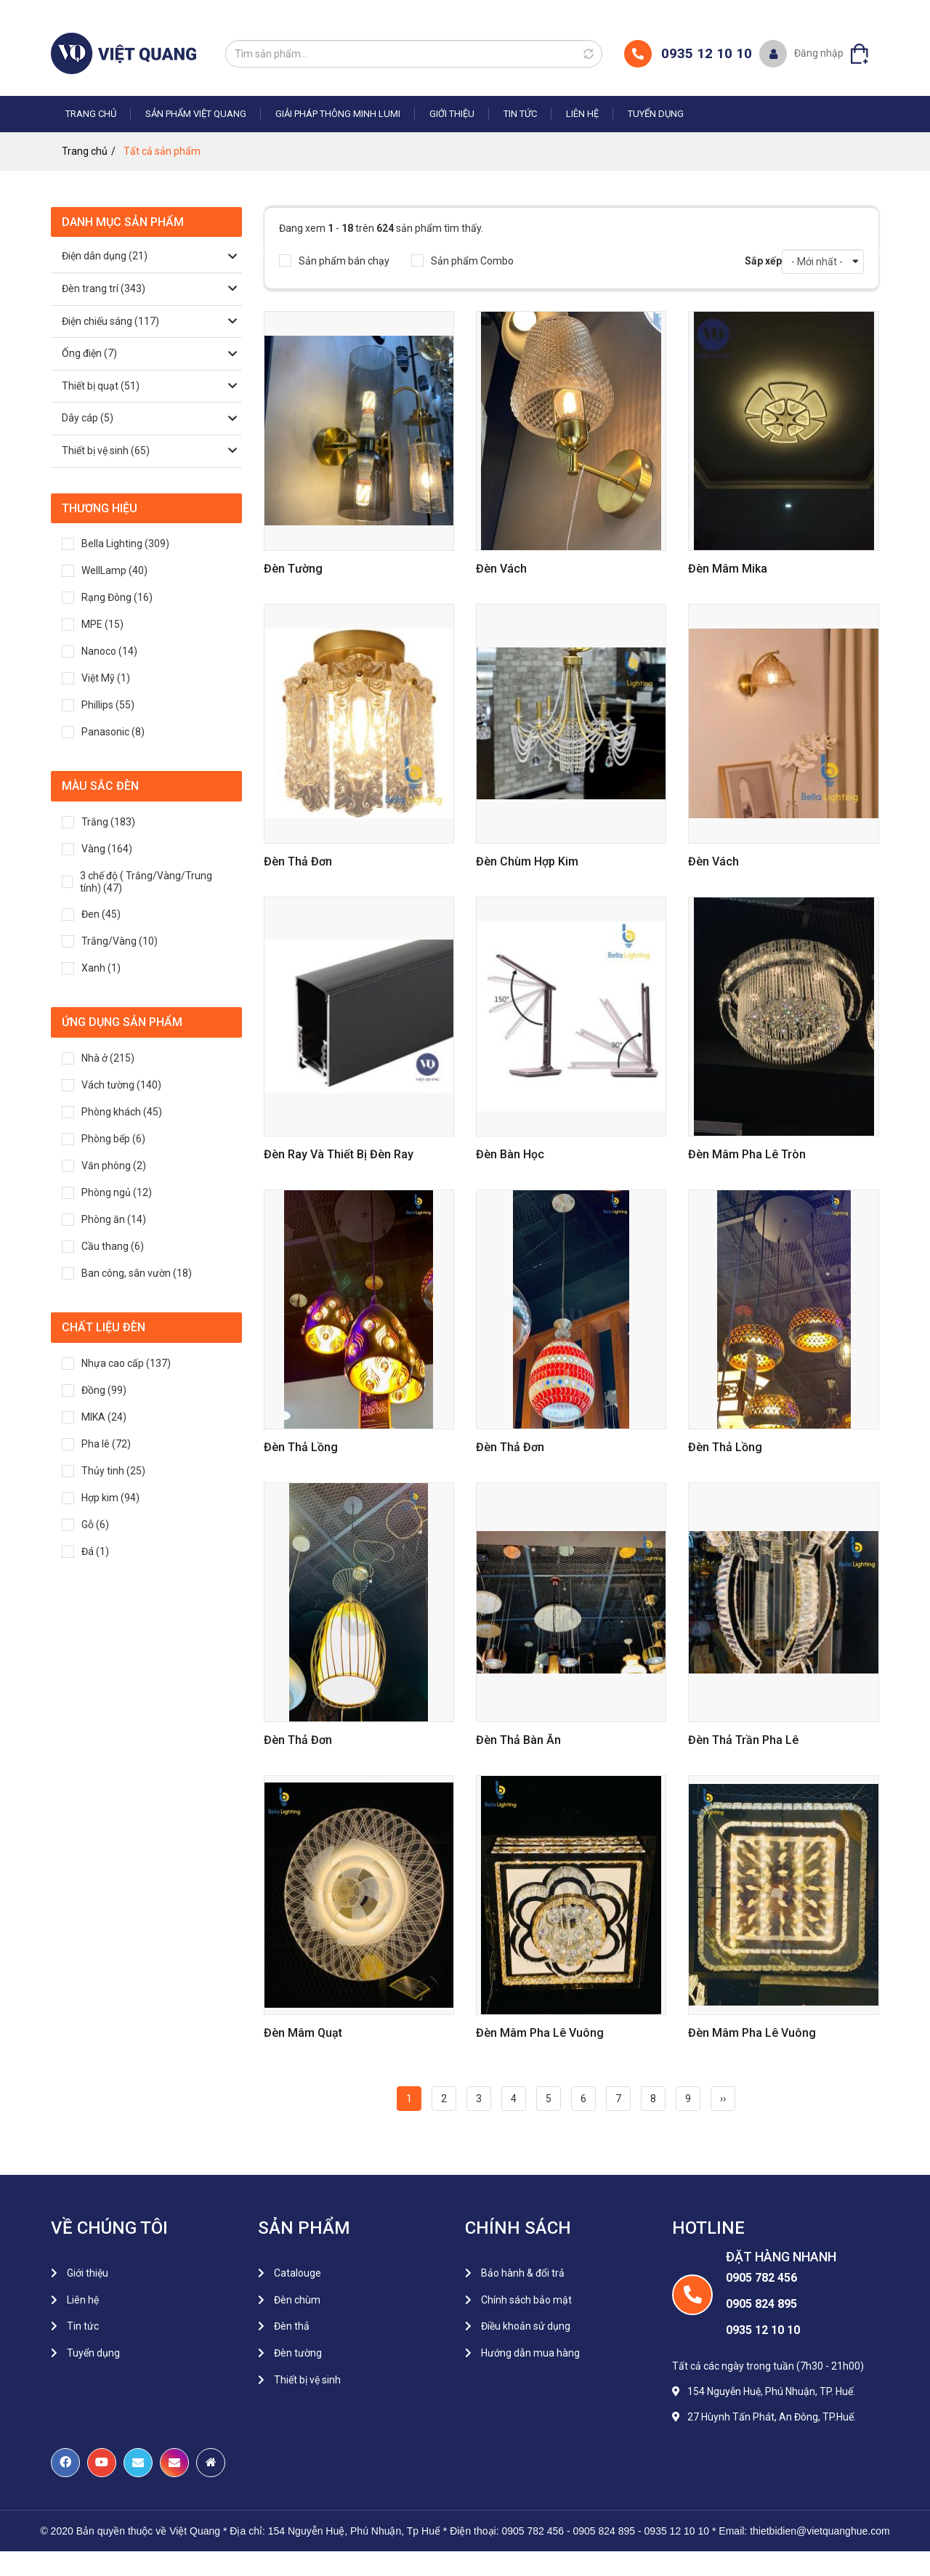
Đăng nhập (819, 53)
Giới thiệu (451, 113)
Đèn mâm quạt (303, 2033)
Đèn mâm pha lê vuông (540, 2033)
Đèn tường (293, 569)
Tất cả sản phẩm (162, 151)
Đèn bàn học (510, 1154)
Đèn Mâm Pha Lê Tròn (747, 1154)
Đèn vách (501, 569)
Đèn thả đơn (298, 861)
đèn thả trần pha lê (743, 1740)
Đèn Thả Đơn (510, 1447)
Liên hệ (582, 113)
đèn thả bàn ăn (518, 1740)
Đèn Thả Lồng (725, 1447)
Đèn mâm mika (727, 569)
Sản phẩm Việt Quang (195, 113)
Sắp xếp (763, 261)
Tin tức (520, 113)
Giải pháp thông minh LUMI (337, 113)
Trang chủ (90, 113)
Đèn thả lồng (301, 1447)
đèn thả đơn (298, 1740)
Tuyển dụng (656, 113)
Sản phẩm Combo (462, 260)
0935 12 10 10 (706, 53)
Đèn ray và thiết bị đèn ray (338, 1154)
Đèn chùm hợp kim (527, 861)
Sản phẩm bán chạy (334, 260)
